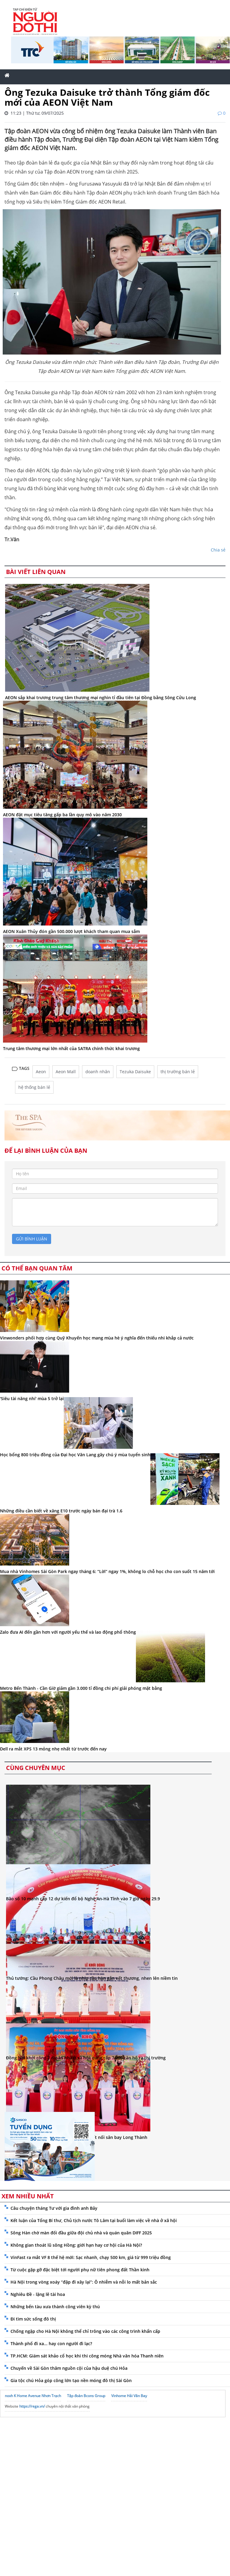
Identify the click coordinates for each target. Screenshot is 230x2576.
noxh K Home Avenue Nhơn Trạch (33, 2395)
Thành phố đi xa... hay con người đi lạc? (51, 2343)
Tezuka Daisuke (135, 1071)
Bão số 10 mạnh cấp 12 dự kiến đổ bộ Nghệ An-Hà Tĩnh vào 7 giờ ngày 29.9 (83, 1898)
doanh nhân (97, 1071)
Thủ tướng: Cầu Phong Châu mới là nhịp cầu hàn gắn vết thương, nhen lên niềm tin (92, 1978)
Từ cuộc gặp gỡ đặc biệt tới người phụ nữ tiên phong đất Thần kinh (80, 2269)
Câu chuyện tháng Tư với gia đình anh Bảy (54, 2208)
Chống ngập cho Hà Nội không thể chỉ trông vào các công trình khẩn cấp (85, 2331)
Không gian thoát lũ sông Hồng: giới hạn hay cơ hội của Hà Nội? (76, 2245)
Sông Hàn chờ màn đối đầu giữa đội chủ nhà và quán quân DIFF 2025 (81, 2233)
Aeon (41, 1071)
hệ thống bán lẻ (34, 1087)
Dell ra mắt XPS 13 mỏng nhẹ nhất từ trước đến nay (53, 1749)
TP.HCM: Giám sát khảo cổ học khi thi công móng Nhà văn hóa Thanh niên (87, 2356)
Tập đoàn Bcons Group (86, 2395)
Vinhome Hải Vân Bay (129, 2395)
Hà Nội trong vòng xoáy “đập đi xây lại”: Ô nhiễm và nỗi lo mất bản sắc (84, 2282)
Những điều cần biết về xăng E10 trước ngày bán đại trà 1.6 (61, 1511)
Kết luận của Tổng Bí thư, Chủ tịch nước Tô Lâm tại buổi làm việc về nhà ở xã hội (94, 2220)
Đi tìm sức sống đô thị (33, 2319)
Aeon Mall (66, 1071)
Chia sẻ (218, 550)
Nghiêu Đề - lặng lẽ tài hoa (38, 2294)
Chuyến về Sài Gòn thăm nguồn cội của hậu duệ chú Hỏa (69, 2368)
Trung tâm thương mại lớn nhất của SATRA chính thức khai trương (71, 1048)
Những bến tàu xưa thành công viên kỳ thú (55, 2306)
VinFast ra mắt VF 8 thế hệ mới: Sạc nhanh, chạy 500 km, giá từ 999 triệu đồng (91, 2257)
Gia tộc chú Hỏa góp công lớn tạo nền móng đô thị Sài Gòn (71, 2380)
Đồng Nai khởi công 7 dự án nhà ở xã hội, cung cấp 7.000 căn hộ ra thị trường (86, 2058)
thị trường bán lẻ (178, 1071)
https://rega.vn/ (32, 2406)
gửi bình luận (31, 1239)
